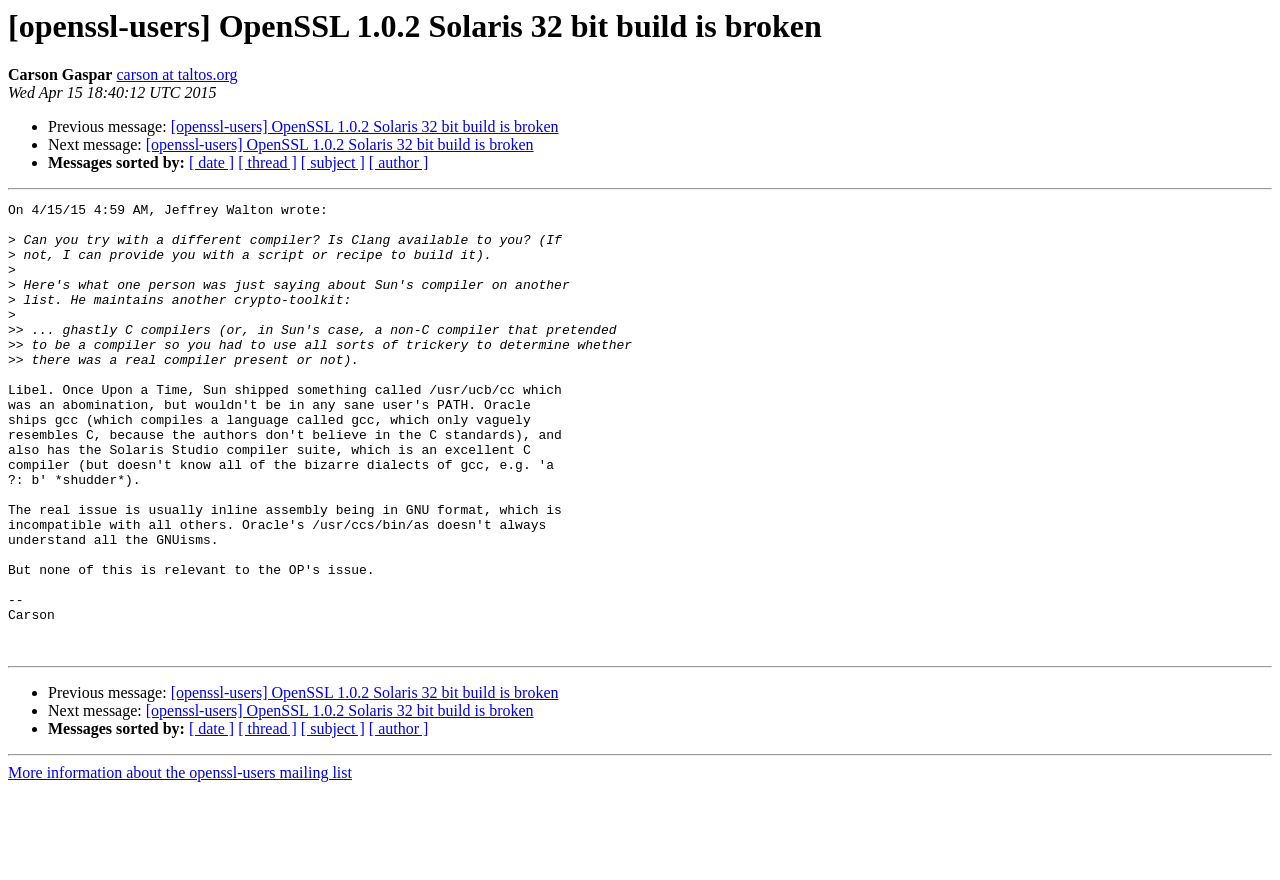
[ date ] (211, 162)
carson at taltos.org (176, 74)
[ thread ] (267, 162)
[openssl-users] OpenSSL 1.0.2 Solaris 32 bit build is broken (365, 126)
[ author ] (399, 162)
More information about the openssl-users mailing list (180, 862)
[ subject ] (333, 162)
